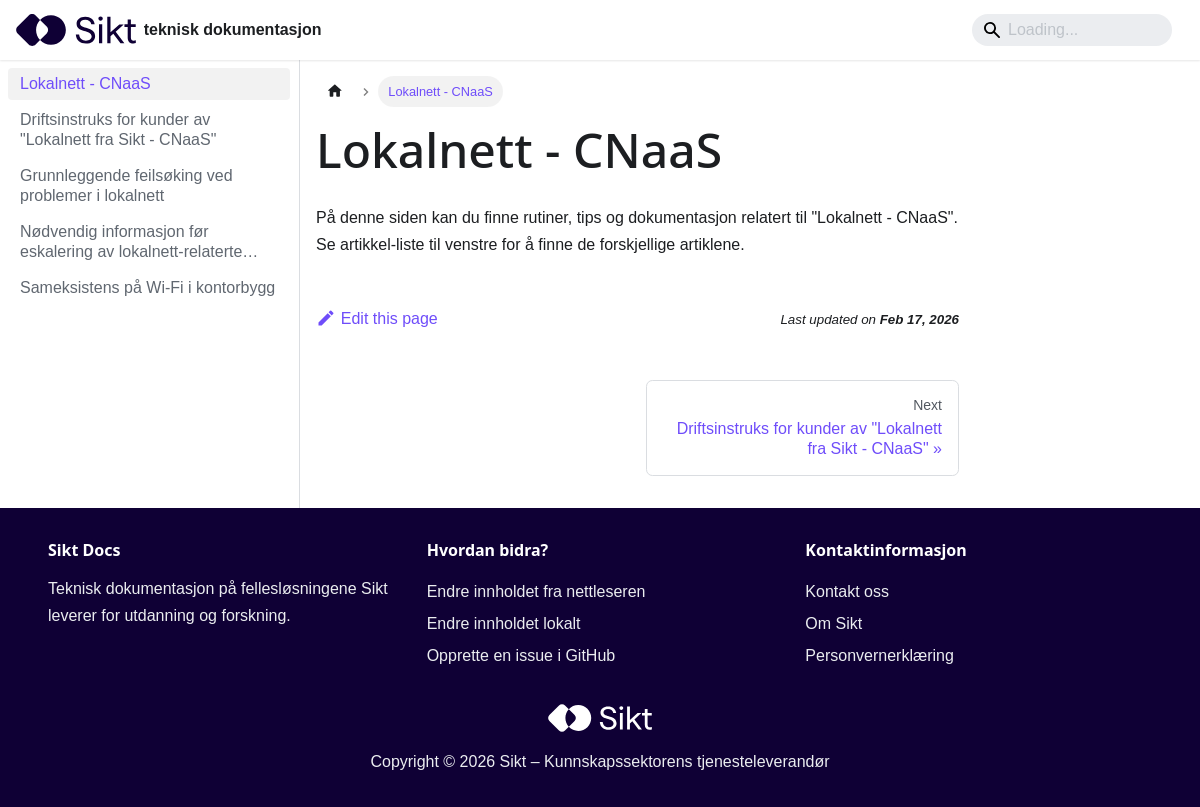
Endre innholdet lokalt (504, 623)
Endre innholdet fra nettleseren (536, 591)
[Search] (1072, 30)
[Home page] (335, 91)
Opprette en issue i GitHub (521, 655)
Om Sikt (833, 623)
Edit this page (377, 318)
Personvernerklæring (879, 655)
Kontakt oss (847, 591)
